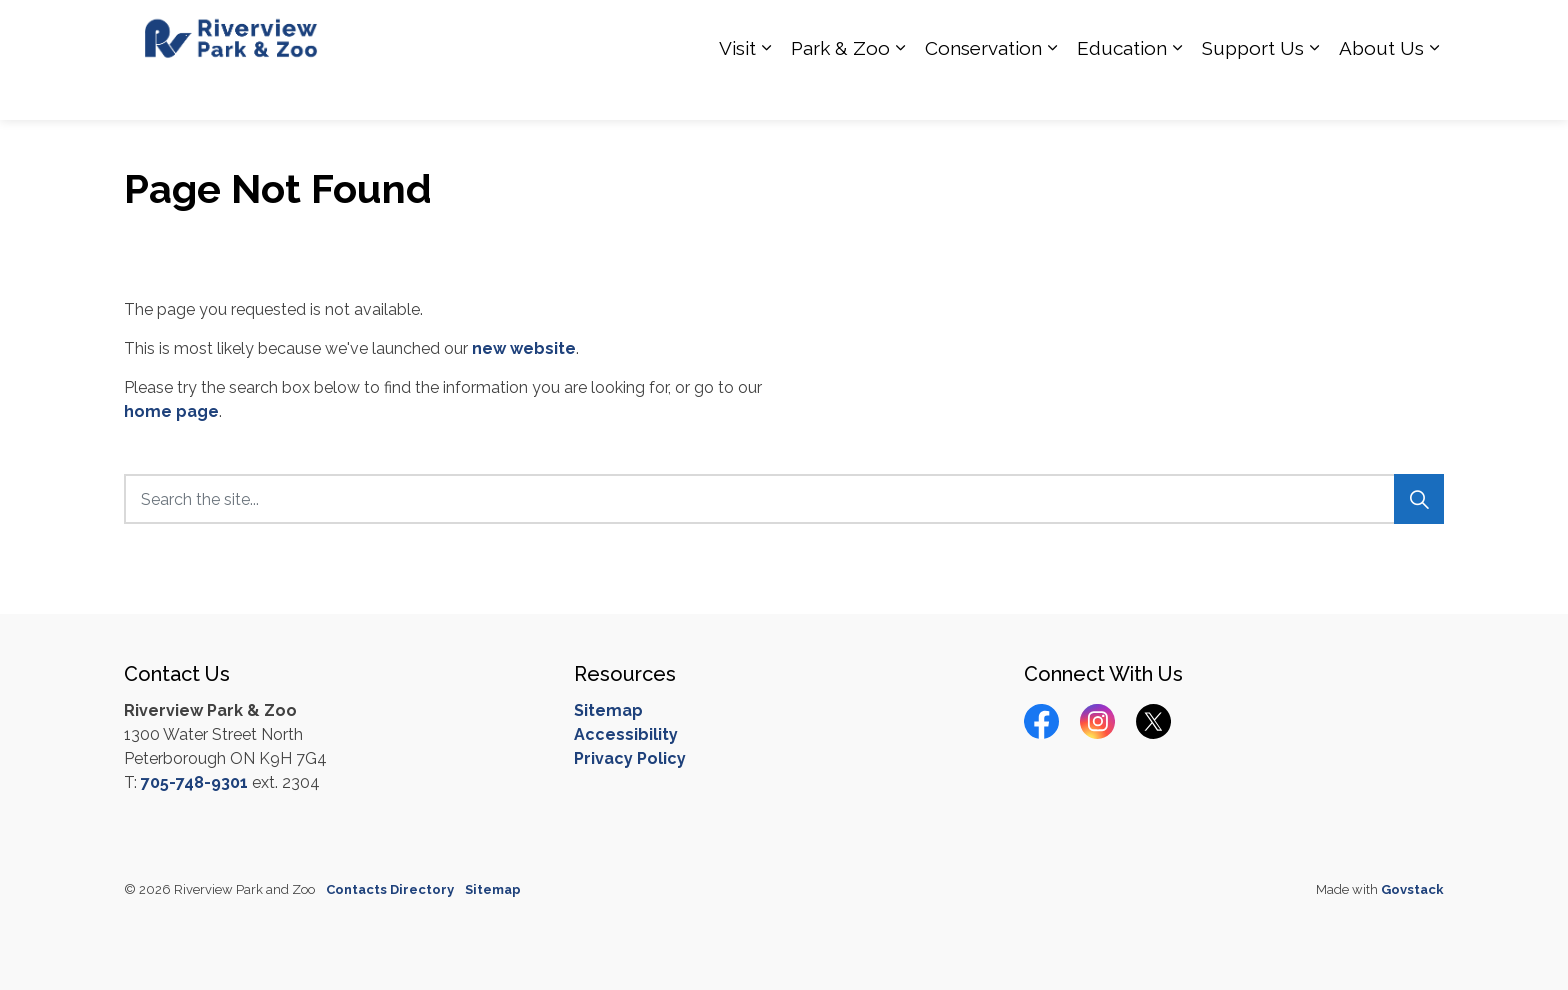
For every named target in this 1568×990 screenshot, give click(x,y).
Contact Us (1207, 30)
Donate (1364, 30)
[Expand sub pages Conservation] (1052, 90)
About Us (1381, 90)
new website (524, 348)
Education (1122, 90)
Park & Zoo (840, 90)
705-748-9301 (194, 782)
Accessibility (626, 734)
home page (171, 411)
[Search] (1419, 499)
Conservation (983, 90)
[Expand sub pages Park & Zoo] (900, 90)
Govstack (1412, 889)
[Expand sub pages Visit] (766, 90)
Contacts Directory (390, 889)
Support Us (1253, 90)
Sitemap (608, 710)
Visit (737, 90)
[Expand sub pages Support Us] (1314, 90)
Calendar (1292, 30)
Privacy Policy (630, 758)
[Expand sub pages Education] (1177, 90)
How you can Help (947, 30)
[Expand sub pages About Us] (1434, 90)
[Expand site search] (1424, 30)
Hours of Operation (1090, 30)
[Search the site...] (784, 499)
